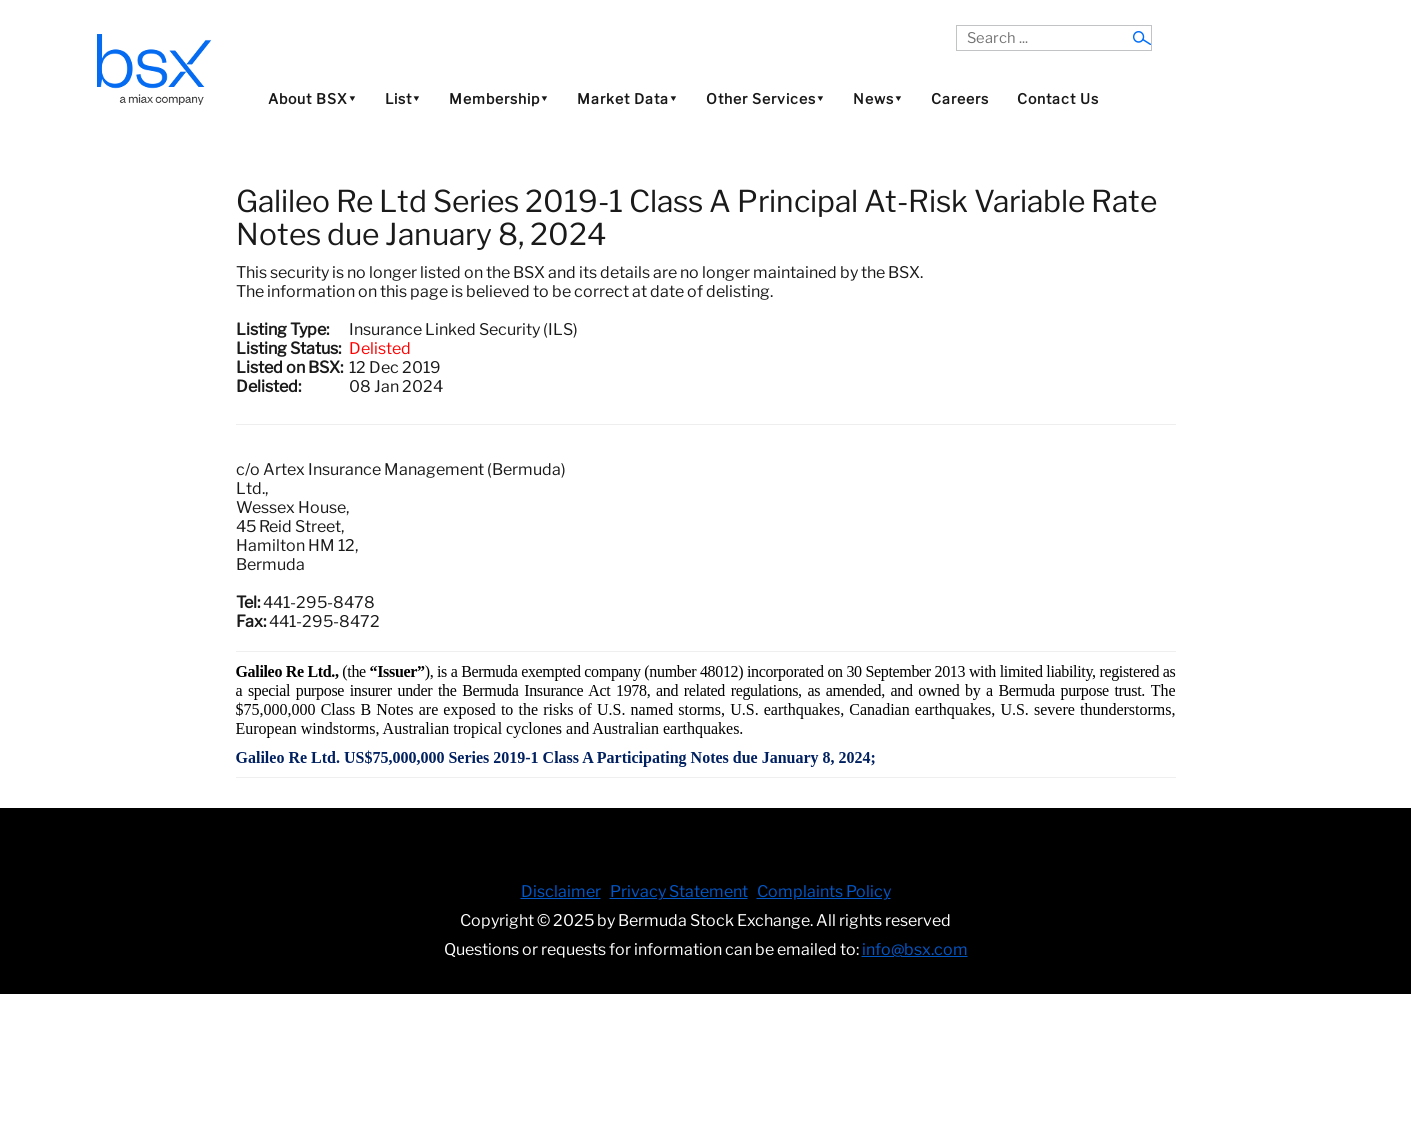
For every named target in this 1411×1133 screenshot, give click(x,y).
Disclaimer (561, 891)
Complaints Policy (824, 891)
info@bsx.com (915, 949)
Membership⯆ (499, 98)
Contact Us (1058, 98)
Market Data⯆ (627, 98)
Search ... (956, 25)
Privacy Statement (679, 891)
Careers (960, 98)
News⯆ (878, 98)
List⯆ (403, 98)
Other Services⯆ (765, 98)
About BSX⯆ (312, 98)
